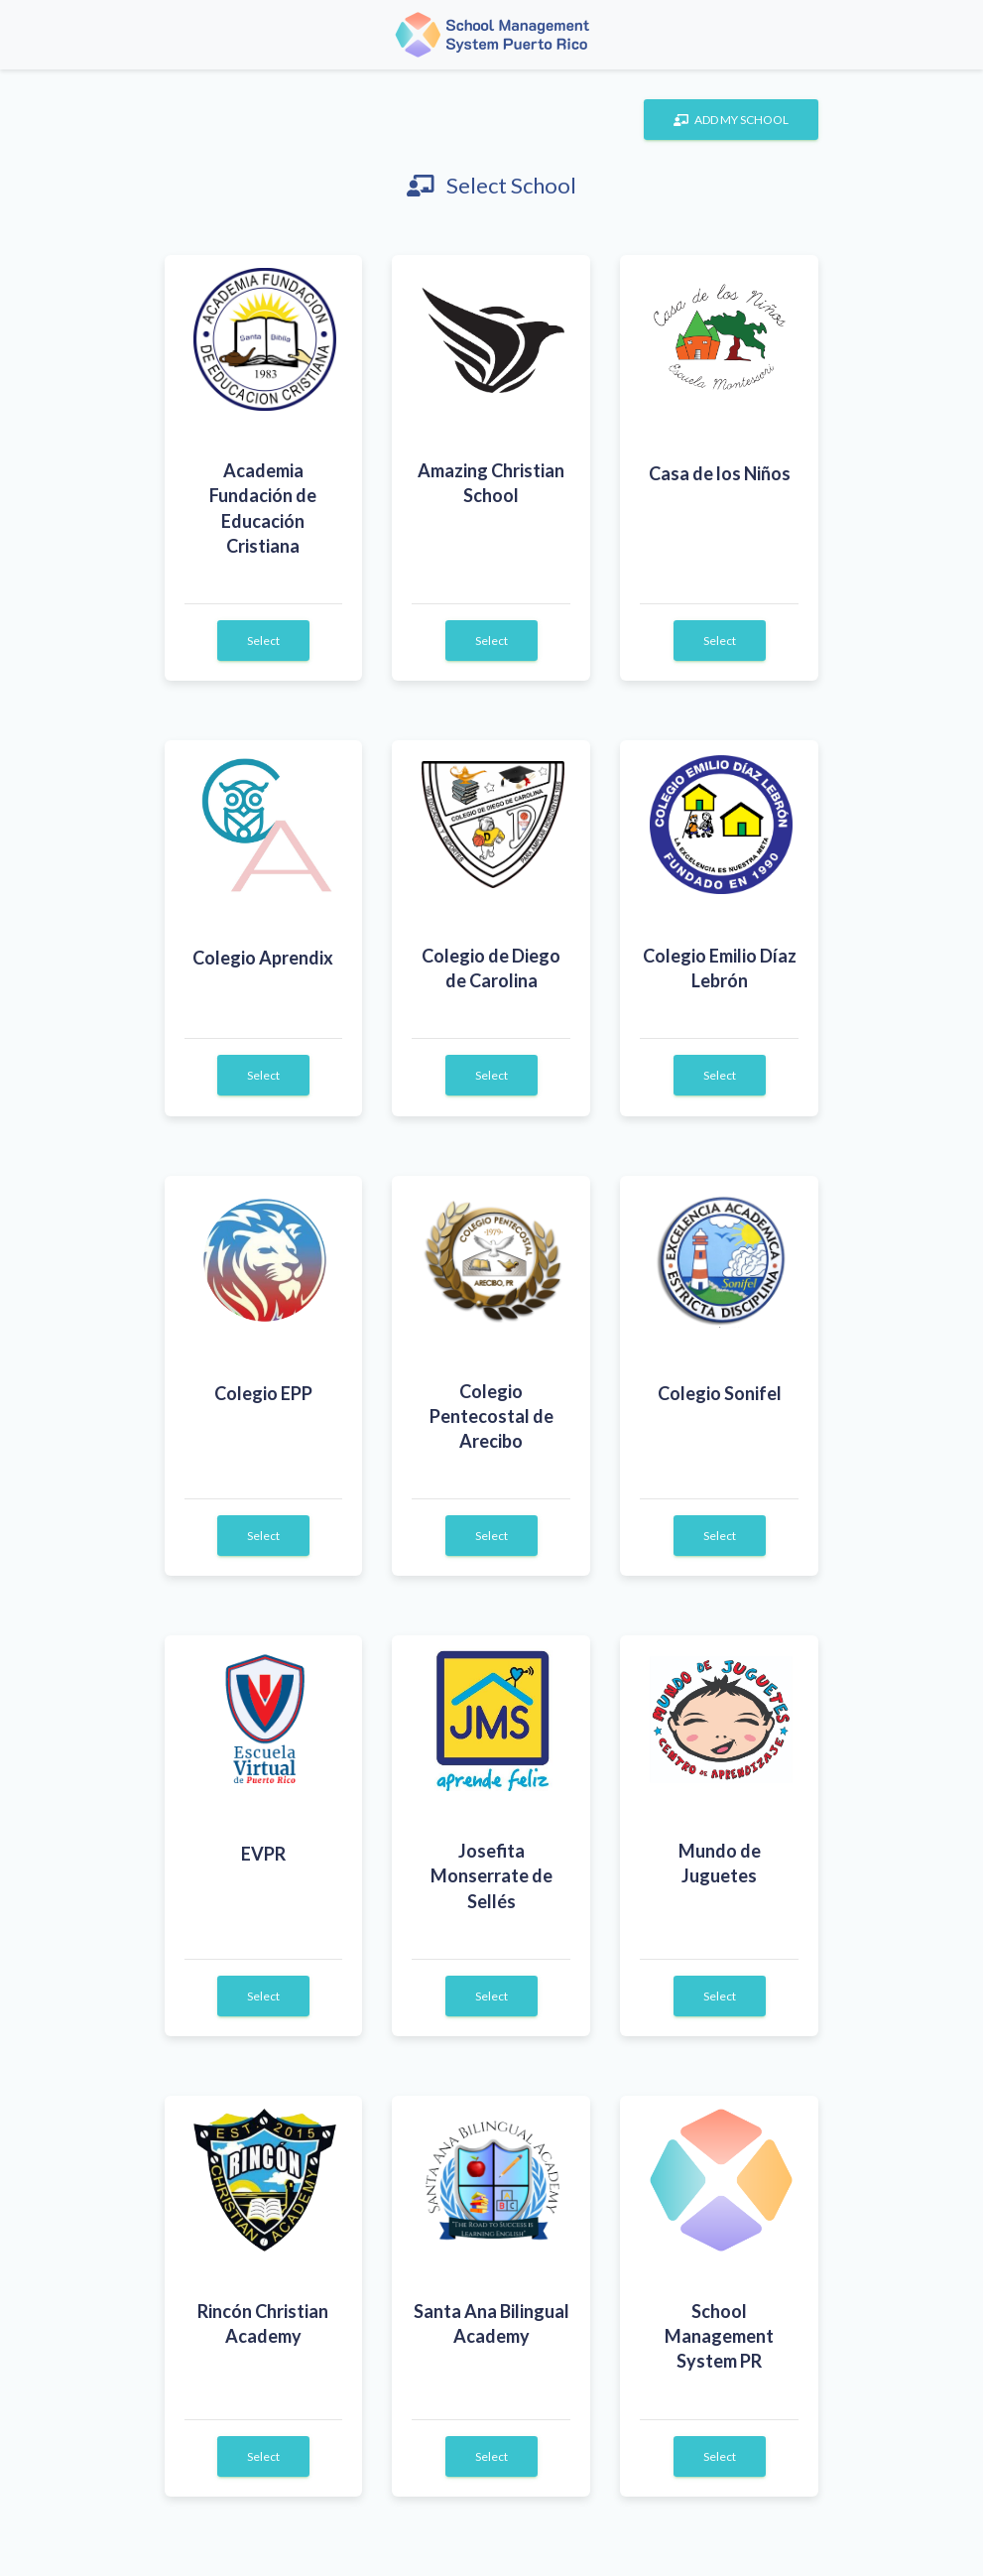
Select (263, 640)
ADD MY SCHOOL (731, 119)
